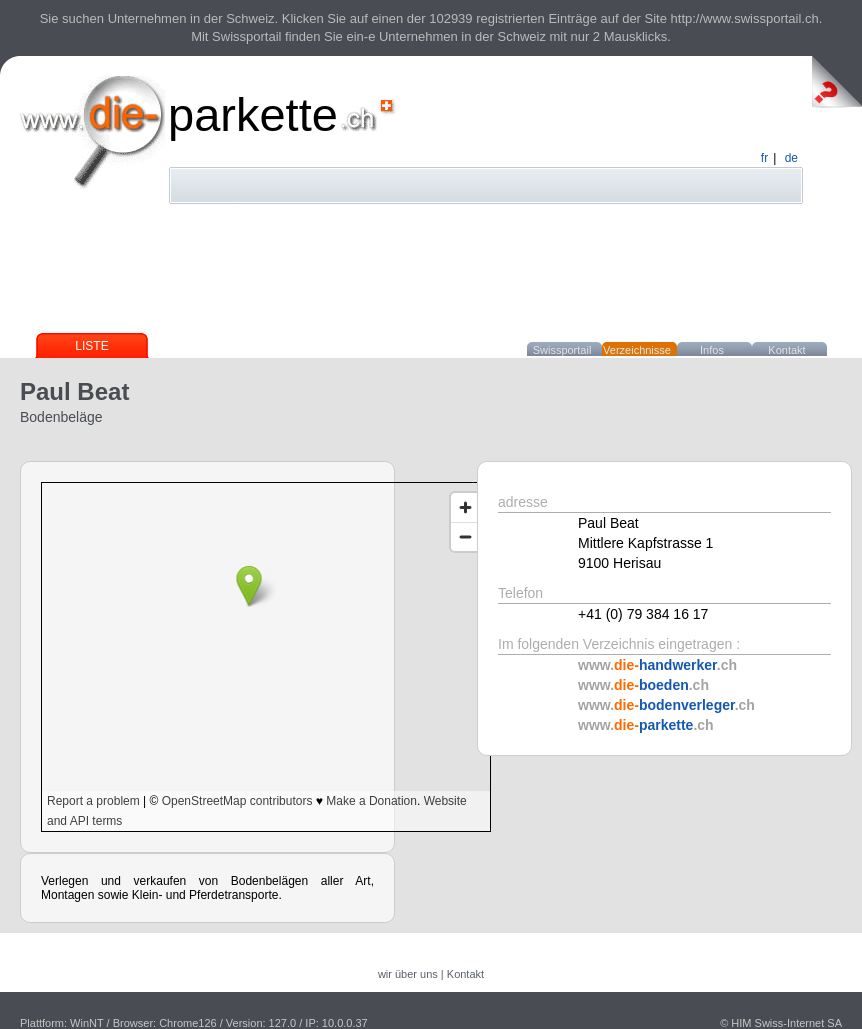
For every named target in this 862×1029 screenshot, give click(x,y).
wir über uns (408, 974)
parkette (253, 114)
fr (764, 158)
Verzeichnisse (637, 350)
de (791, 158)
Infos (712, 350)
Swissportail (562, 350)
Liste (91, 346)
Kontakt (786, 350)
